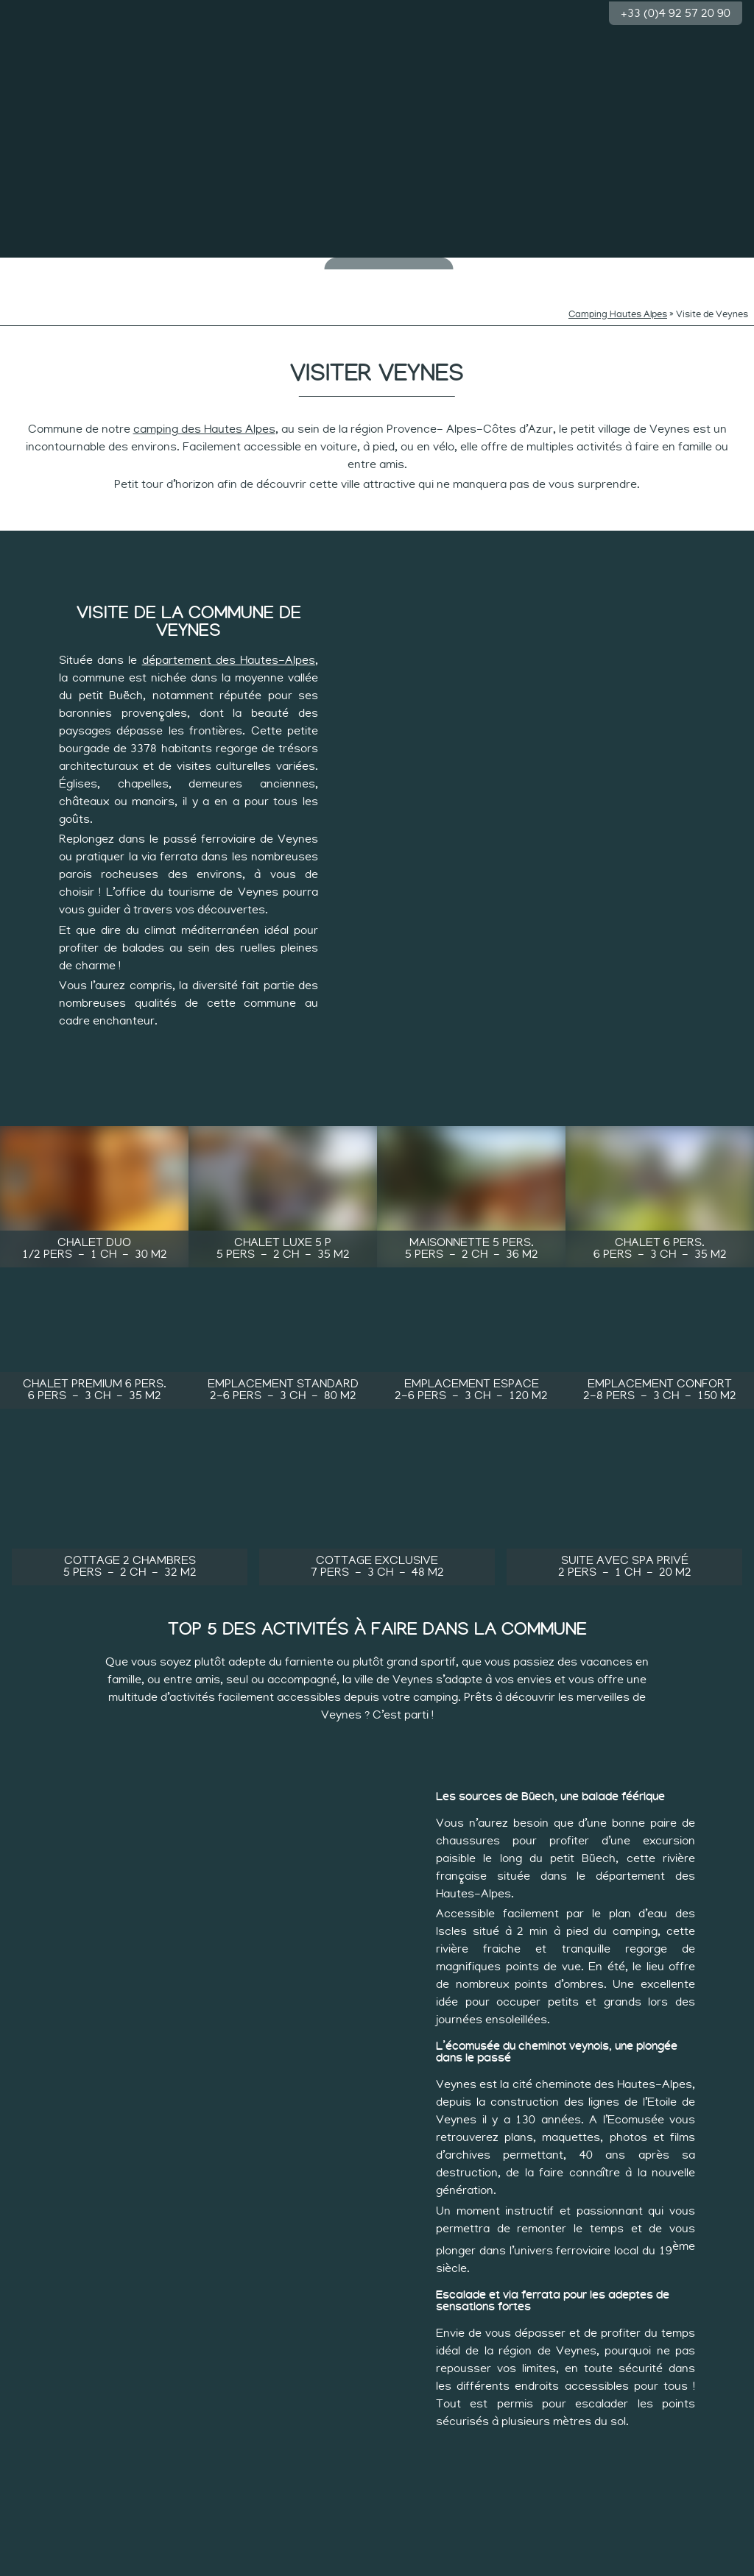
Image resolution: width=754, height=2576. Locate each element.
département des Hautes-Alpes (228, 639)
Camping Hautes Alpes (617, 293)
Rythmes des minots (200, 270)
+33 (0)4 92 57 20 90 (675, 12)
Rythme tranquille (475, 270)
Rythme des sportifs (554, 270)
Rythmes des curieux (279, 270)
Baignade (121, 265)
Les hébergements (633, 270)
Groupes (711, 265)
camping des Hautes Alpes (204, 408)
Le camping (42, 265)
